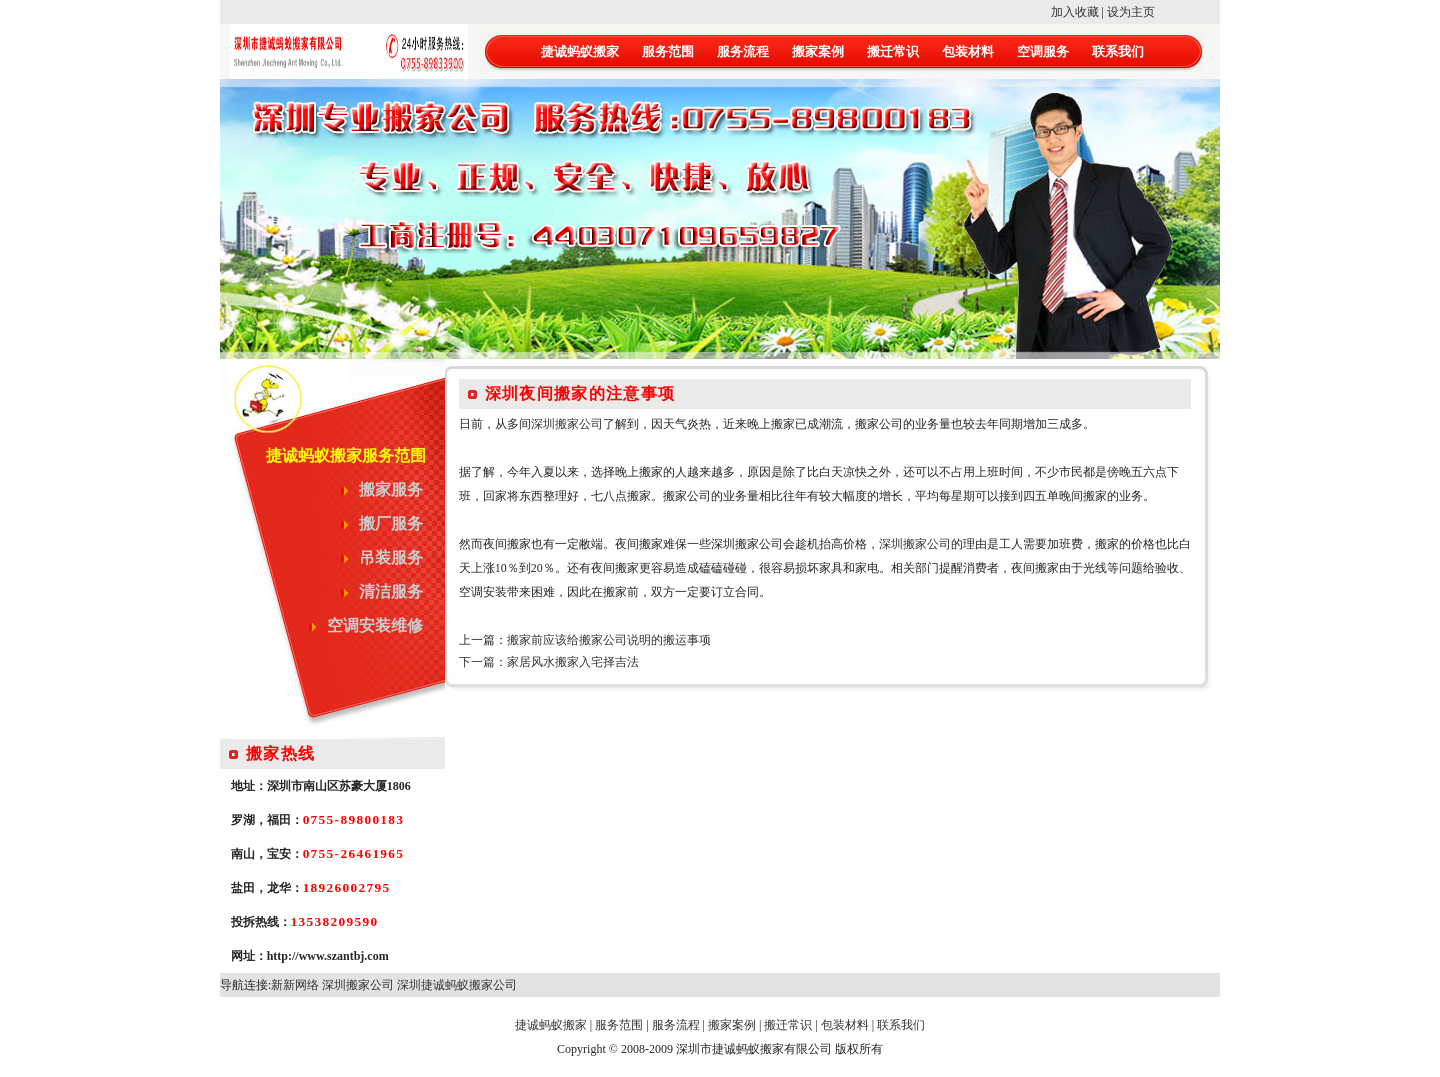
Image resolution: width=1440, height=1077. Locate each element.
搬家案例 (818, 51)
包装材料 (968, 51)
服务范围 (668, 51)
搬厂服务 (391, 523)
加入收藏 (1075, 12)
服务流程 (743, 51)
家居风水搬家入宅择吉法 (573, 662)
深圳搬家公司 (567, 424)
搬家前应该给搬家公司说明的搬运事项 (609, 640)
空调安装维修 (375, 625)
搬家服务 (391, 489)
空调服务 (1043, 51)
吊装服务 (391, 557)
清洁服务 (391, 591)
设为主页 (1131, 12)
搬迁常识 (893, 51)
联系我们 (1118, 51)
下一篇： (483, 662)
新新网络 (295, 985)
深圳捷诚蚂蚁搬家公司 (457, 985)
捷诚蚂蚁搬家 (580, 51)
